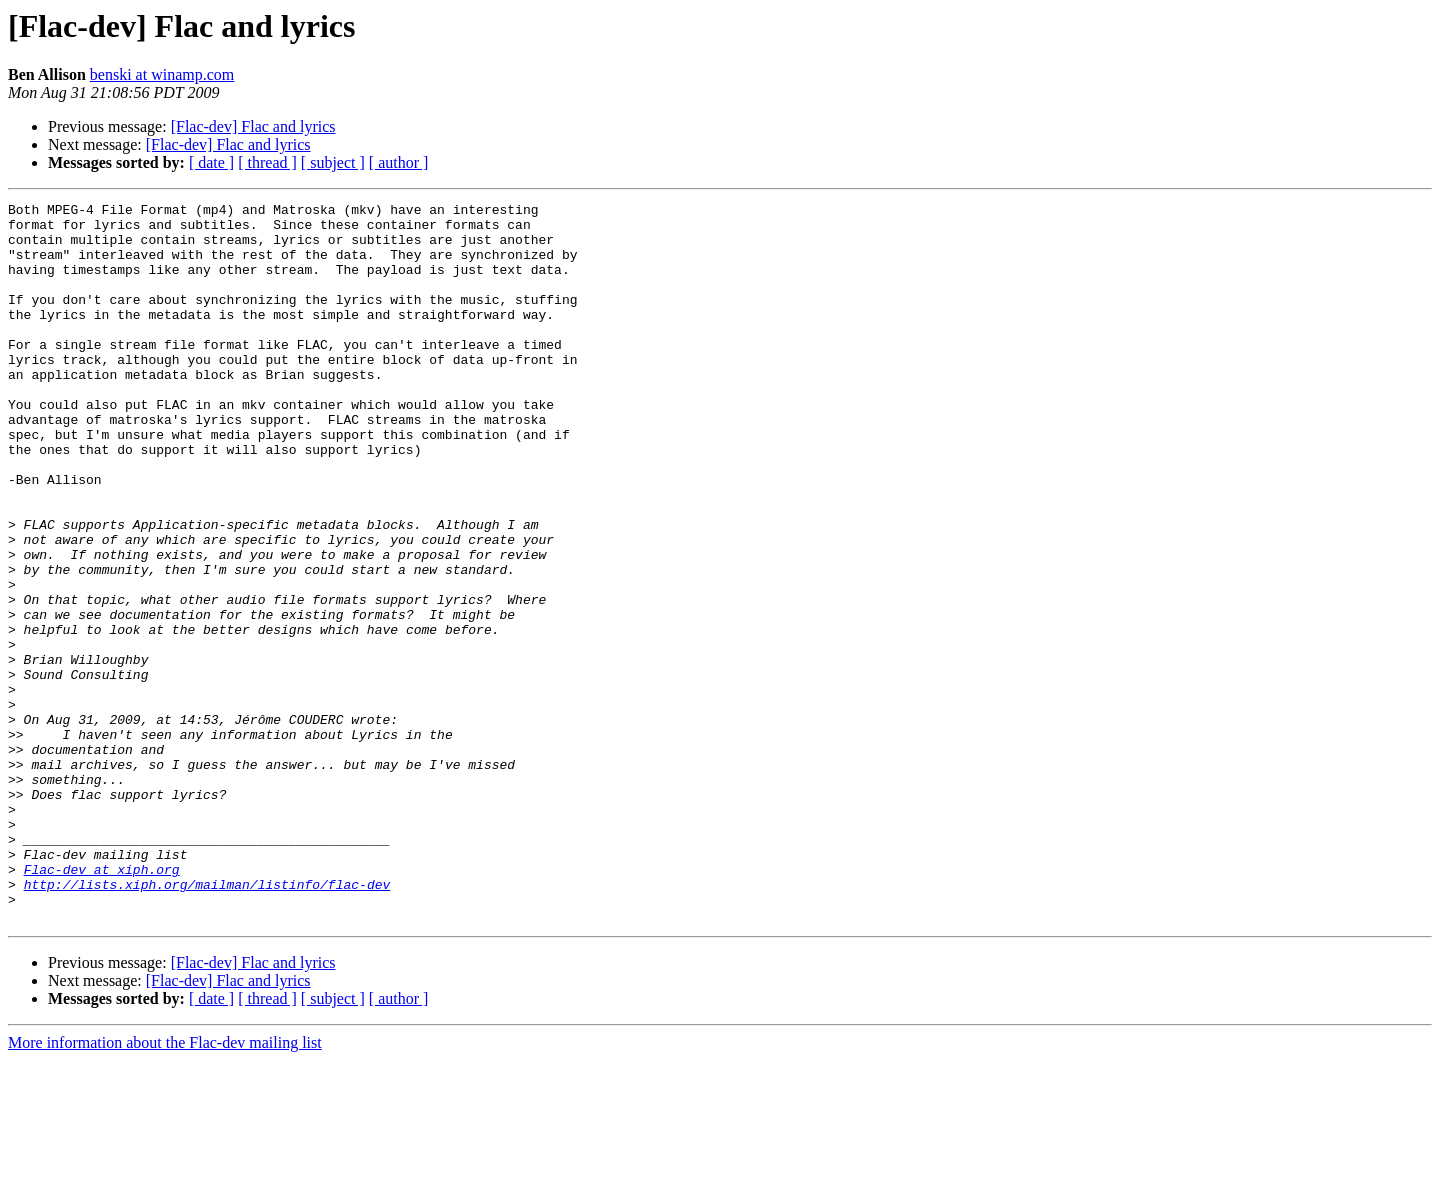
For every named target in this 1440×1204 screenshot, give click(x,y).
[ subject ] (333, 162)
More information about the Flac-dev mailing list (165, 1186)
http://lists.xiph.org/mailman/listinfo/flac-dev (207, 1022)
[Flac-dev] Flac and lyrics (253, 126)
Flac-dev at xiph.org (102, 1004)
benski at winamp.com (162, 74)
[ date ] (211, 162)
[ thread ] (267, 162)
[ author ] (399, 162)
